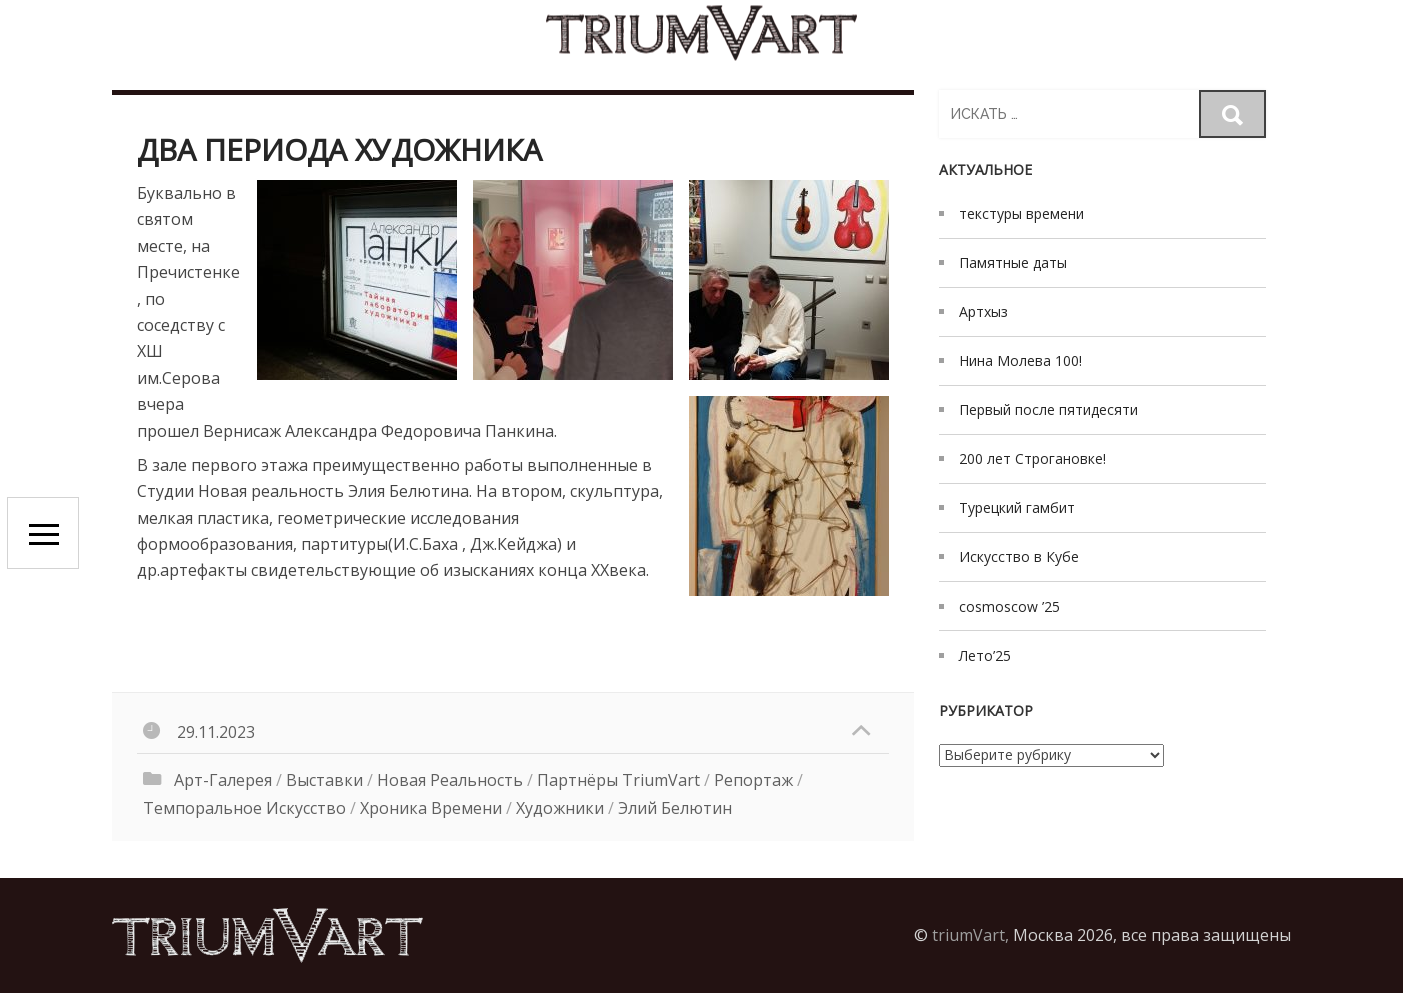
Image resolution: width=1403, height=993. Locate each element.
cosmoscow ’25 (1009, 606)
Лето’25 (985, 655)
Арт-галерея (223, 780)
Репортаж (753, 780)
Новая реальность (450, 780)
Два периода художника (339, 149)
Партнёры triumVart (618, 780)
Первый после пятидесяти (1048, 409)
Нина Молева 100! (1020, 360)
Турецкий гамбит (1017, 507)
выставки (324, 780)
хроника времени (431, 808)
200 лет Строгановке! (1032, 458)
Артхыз (983, 311)
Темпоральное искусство (244, 808)
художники (560, 808)
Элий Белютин (675, 808)
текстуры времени (1021, 213)
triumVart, (970, 935)
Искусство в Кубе (1019, 556)
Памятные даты (1013, 262)
